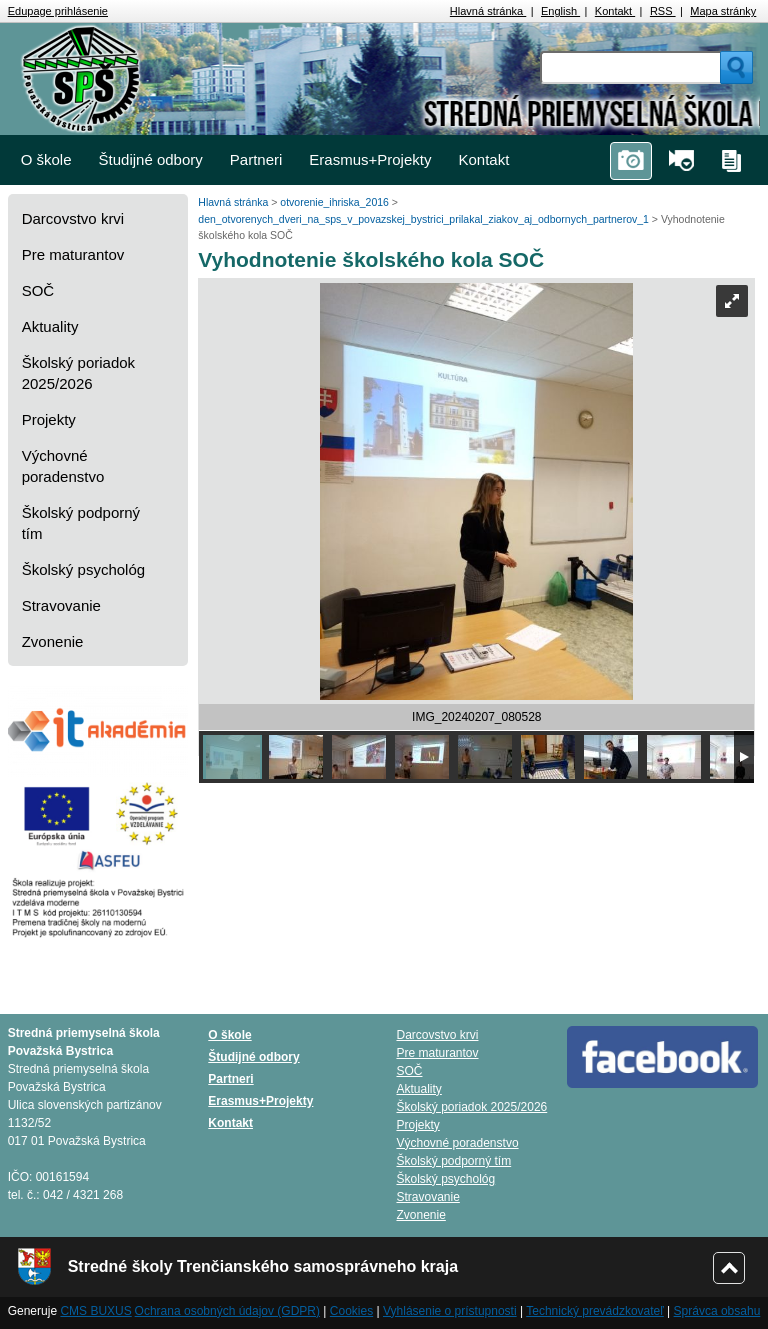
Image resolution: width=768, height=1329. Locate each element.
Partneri (256, 159)
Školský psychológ (83, 569)
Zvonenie (53, 641)
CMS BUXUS (95, 1311)
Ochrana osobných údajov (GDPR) (227, 1311)
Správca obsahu (717, 1311)
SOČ (38, 290)
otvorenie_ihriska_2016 (336, 202)
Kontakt (615, 11)
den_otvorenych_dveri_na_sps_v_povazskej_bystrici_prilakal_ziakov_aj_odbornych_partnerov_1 (425, 219)
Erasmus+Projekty (370, 159)
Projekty (49, 419)
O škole (46, 159)
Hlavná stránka (488, 11)
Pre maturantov (73, 254)
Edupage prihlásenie (58, 11)
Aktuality (50, 326)
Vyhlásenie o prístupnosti (450, 1311)
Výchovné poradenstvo (63, 466)
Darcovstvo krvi (73, 218)
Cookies (351, 1311)
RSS (663, 11)
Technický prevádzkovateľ (595, 1311)
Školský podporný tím (81, 523)
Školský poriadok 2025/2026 (78, 373)
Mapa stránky (723, 11)
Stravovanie (61, 605)
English (560, 11)
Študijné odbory (151, 159)
